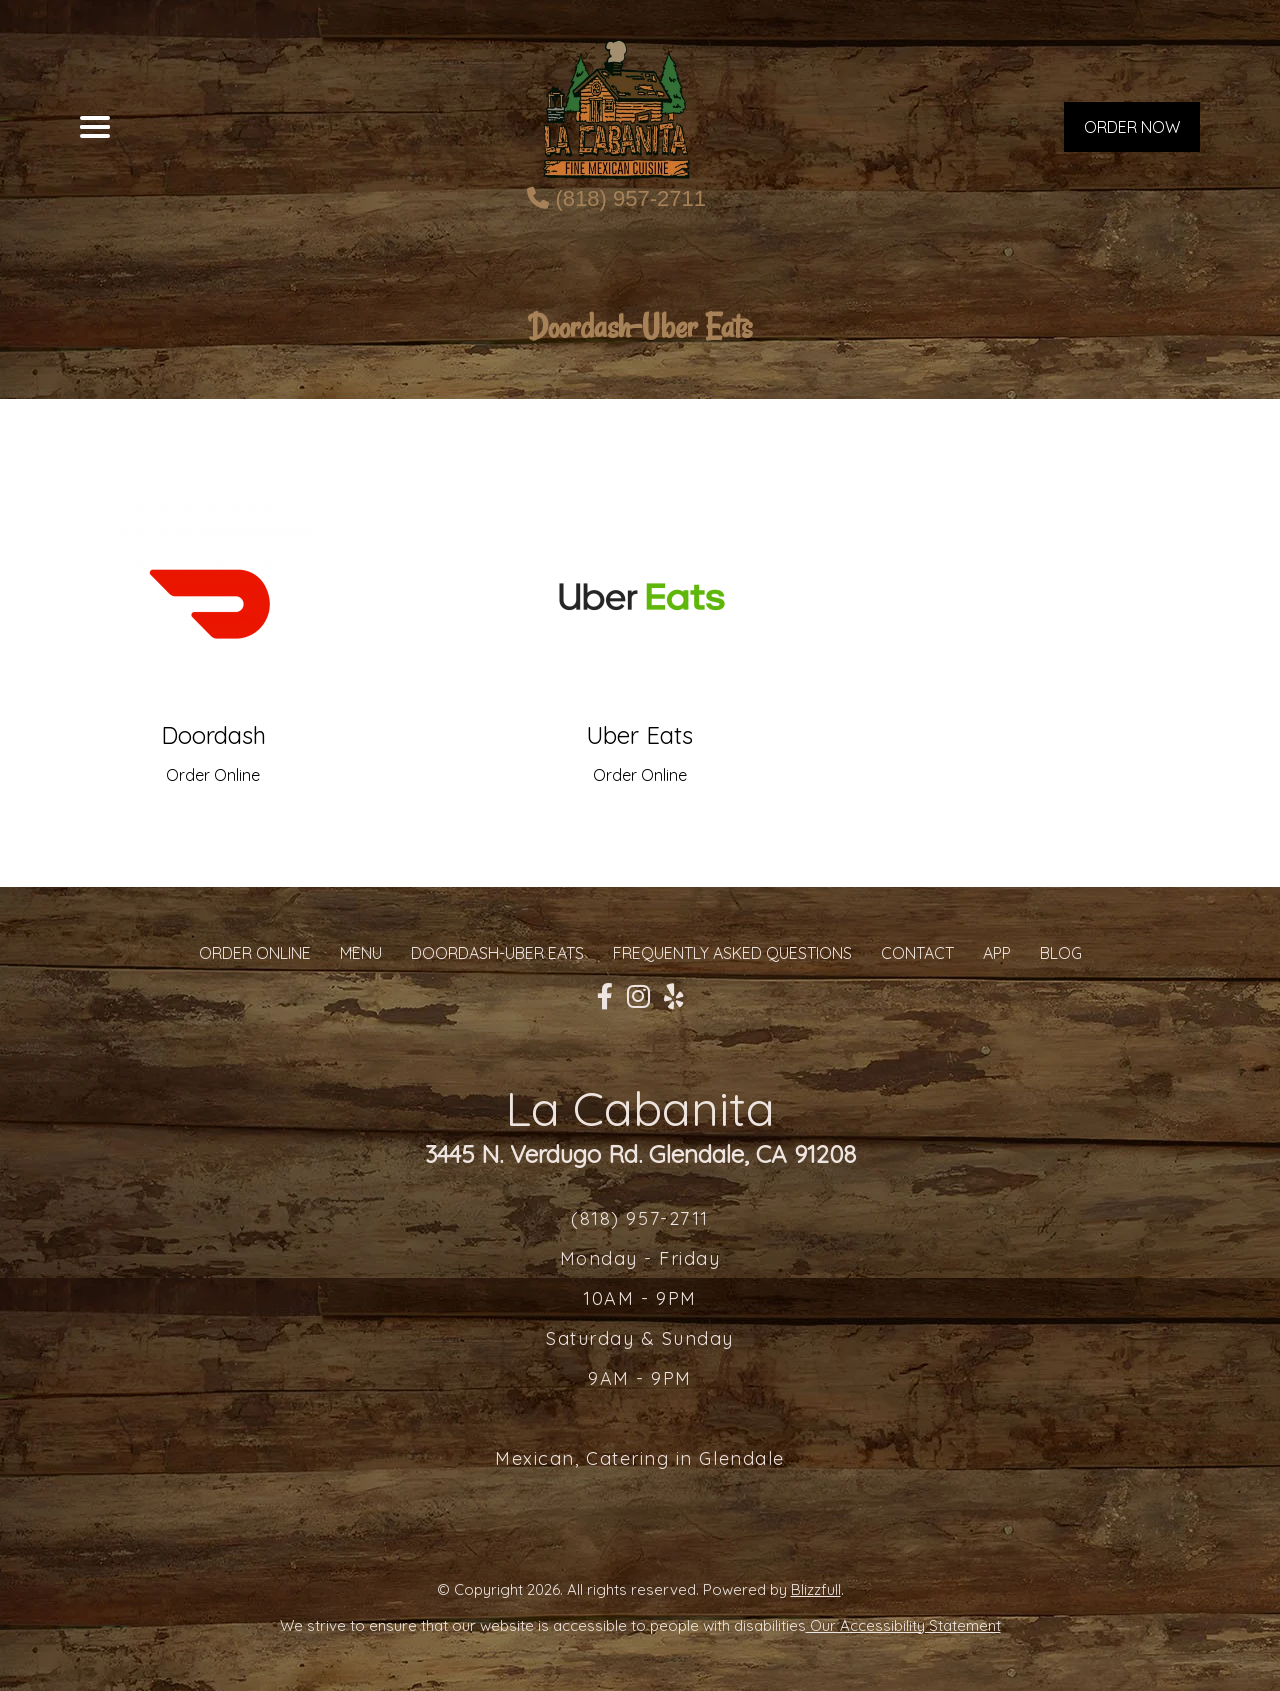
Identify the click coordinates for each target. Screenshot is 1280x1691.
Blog (1061, 953)
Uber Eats (639, 735)
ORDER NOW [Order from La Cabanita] (1132, 127)
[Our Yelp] (674, 997)
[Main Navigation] (95, 127)
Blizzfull (816, 1589)
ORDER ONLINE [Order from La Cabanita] (255, 953)
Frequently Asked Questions (732, 953)
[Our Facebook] (605, 997)
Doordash (213, 735)
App (997, 953)
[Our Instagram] (638, 997)
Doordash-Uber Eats (497, 953)
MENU (361, 953)
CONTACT (917, 953)
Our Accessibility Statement (903, 1625)
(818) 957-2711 (616, 198)
